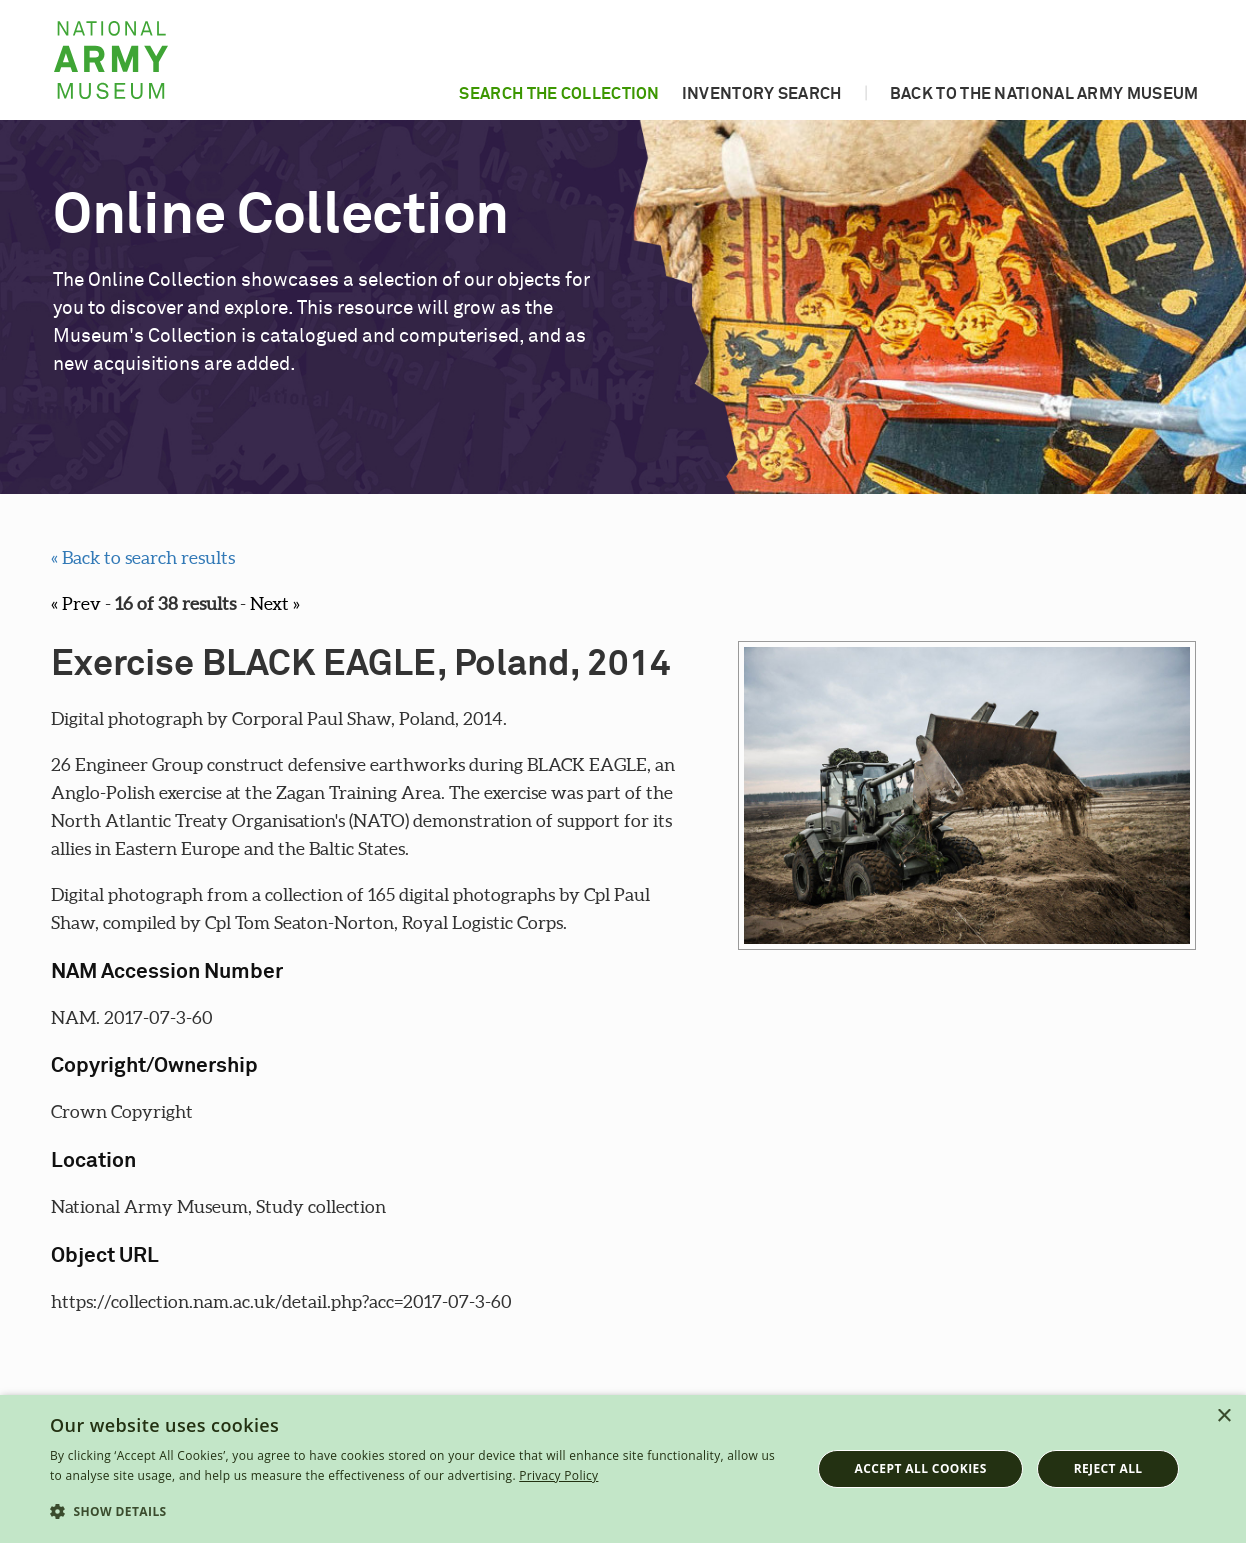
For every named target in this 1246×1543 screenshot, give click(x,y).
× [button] (1223, 1416)
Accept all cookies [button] (921, 1468)
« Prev (76, 603)
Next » (275, 603)
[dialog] (623, 1469)
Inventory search (762, 94)
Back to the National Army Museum (1044, 94)
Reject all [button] (1108, 1468)
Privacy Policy (558, 1475)
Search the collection (559, 94)
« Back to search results (143, 557)
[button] (419, 1512)
